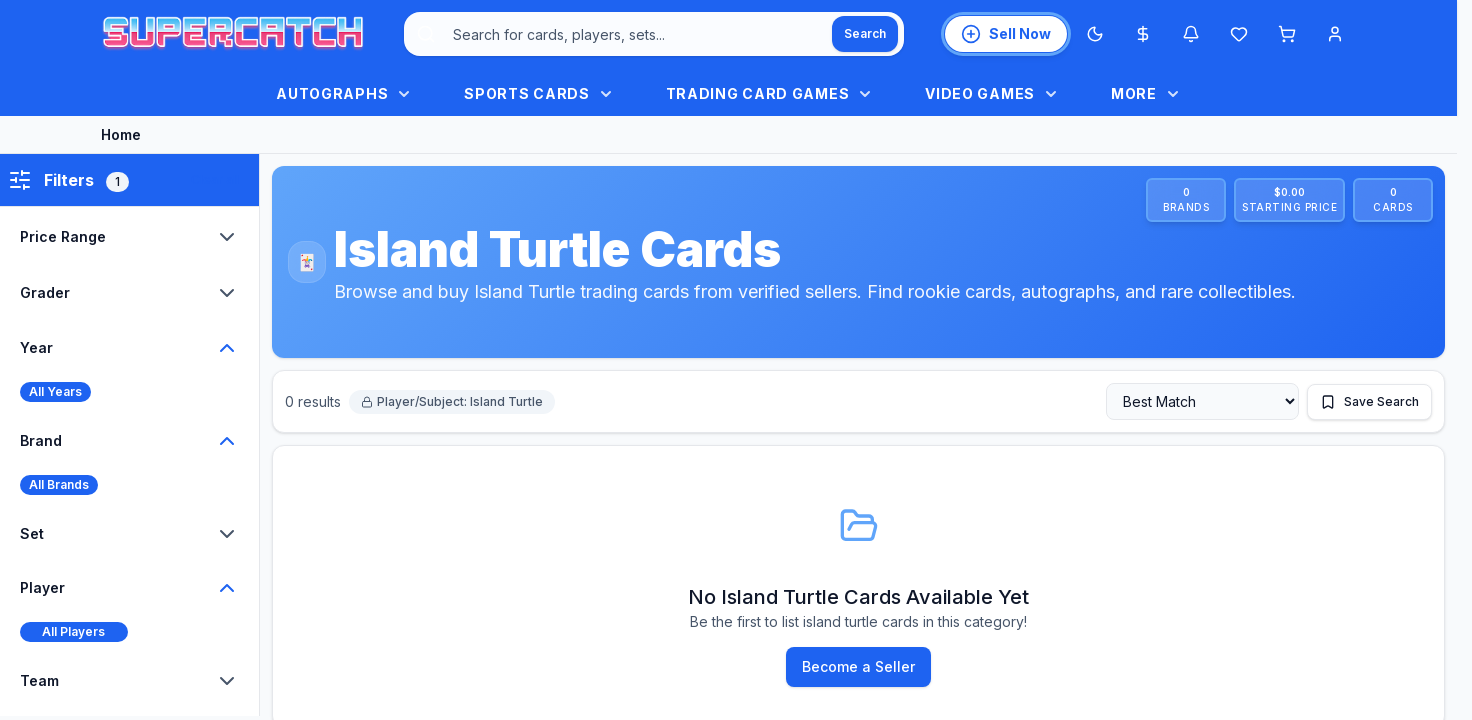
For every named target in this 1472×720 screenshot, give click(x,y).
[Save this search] (1369, 402)
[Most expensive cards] (1143, 34)
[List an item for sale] (1006, 34)
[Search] (865, 34)
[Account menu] (1335, 34)
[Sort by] (1202, 401)
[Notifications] (1191, 34)
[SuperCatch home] (233, 34)
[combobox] (654, 34)
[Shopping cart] (1287, 34)
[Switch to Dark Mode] (1095, 34)
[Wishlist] (1239, 34)
